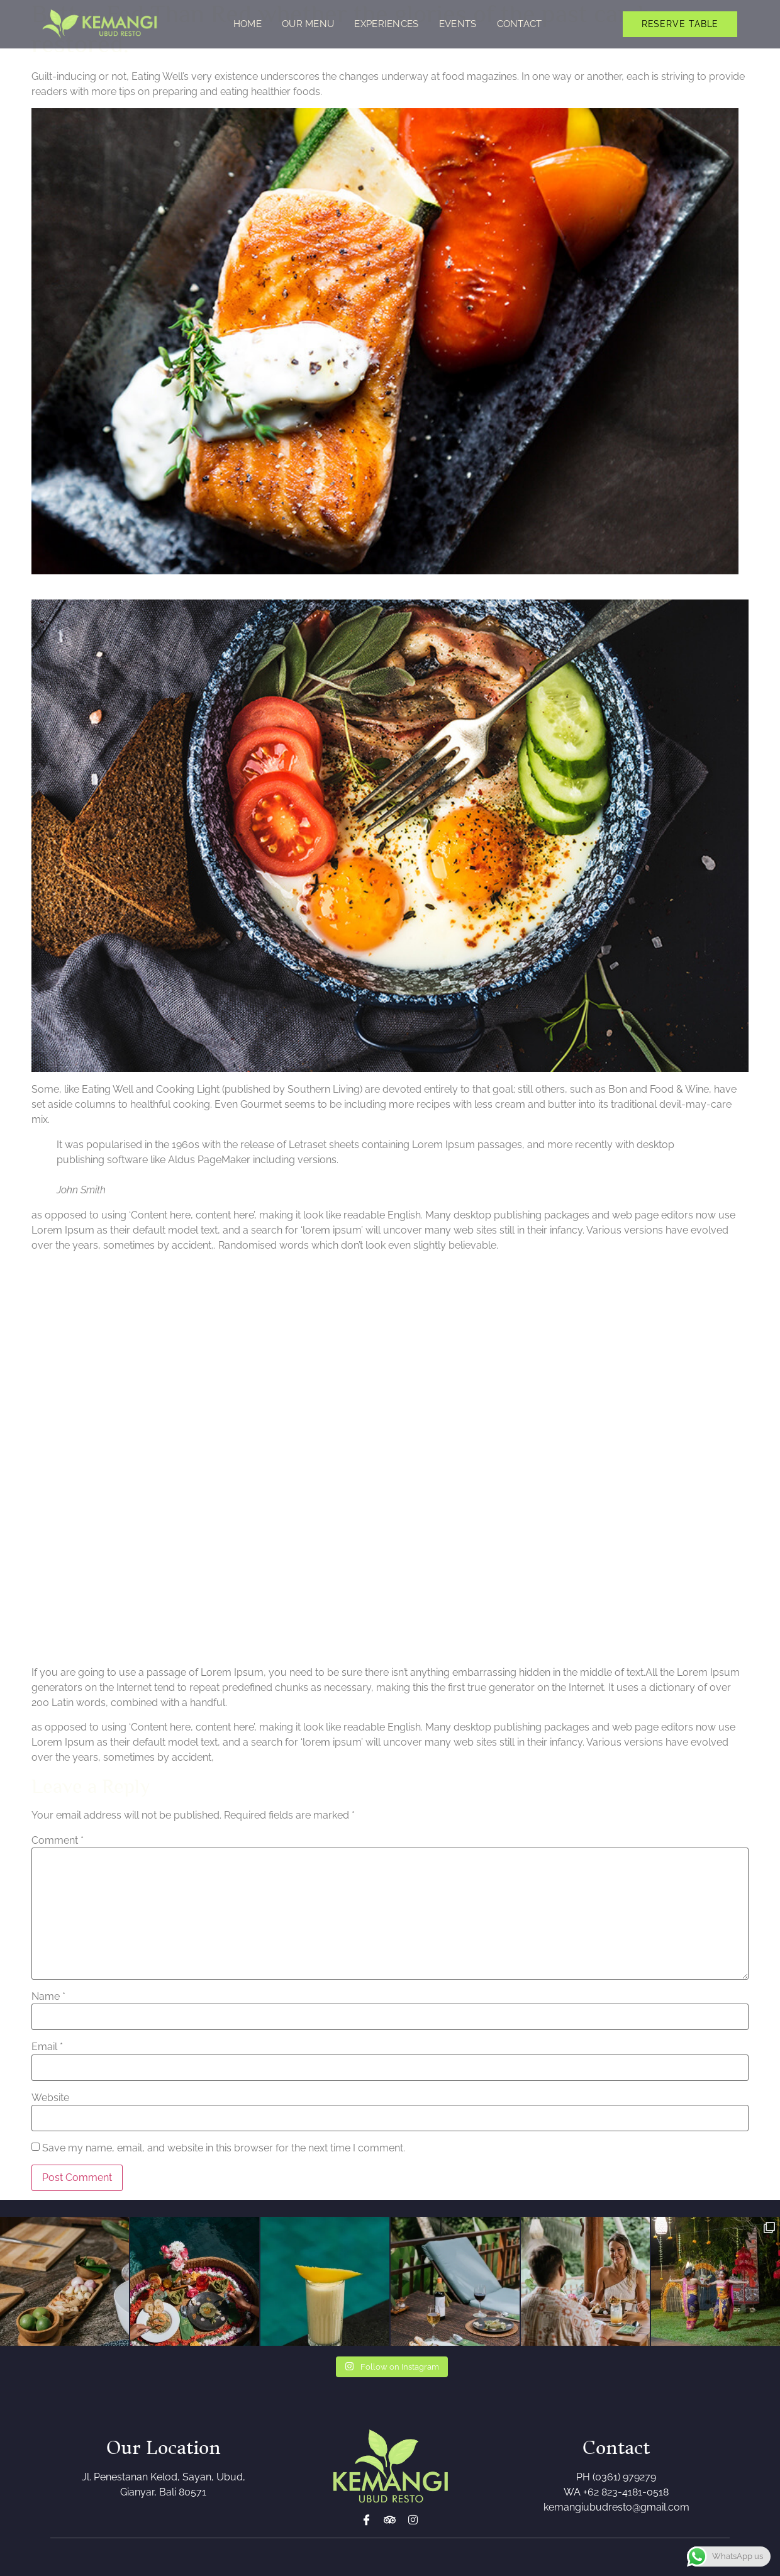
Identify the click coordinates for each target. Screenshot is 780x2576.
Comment (57, 1841)
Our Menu (308, 24)
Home (247, 24)
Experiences (386, 24)
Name (48, 1997)
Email (47, 2047)
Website (50, 2098)
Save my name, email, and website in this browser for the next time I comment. (223, 2148)
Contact (519, 24)
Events (458, 24)
